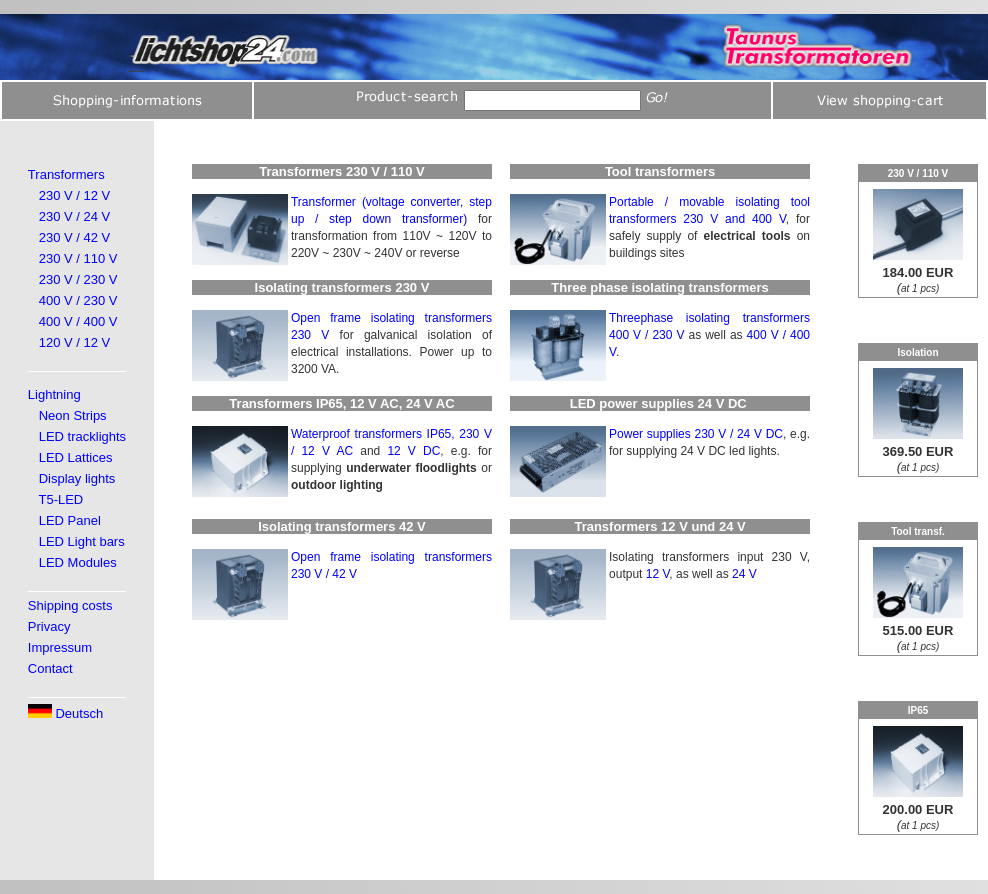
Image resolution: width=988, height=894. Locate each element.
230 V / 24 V (75, 216)
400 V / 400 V (78, 321)
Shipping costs (70, 605)
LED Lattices (76, 457)
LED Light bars (82, 541)
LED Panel (70, 520)
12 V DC (413, 451)
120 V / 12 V (75, 342)
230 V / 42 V (75, 237)
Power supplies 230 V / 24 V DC (696, 434)
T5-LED (60, 499)
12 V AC (327, 451)
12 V (658, 574)
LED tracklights (82, 436)
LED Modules (78, 562)
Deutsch (65, 713)
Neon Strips (73, 415)
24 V (744, 574)
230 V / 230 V (78, 279)
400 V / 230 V (78, 300)
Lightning (54, 394)
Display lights (77, 478)
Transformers (66, 174)
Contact (50, 668)
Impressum (60, 647)
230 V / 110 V (78, 258)
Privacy (49, 626)
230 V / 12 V (75, 195)
